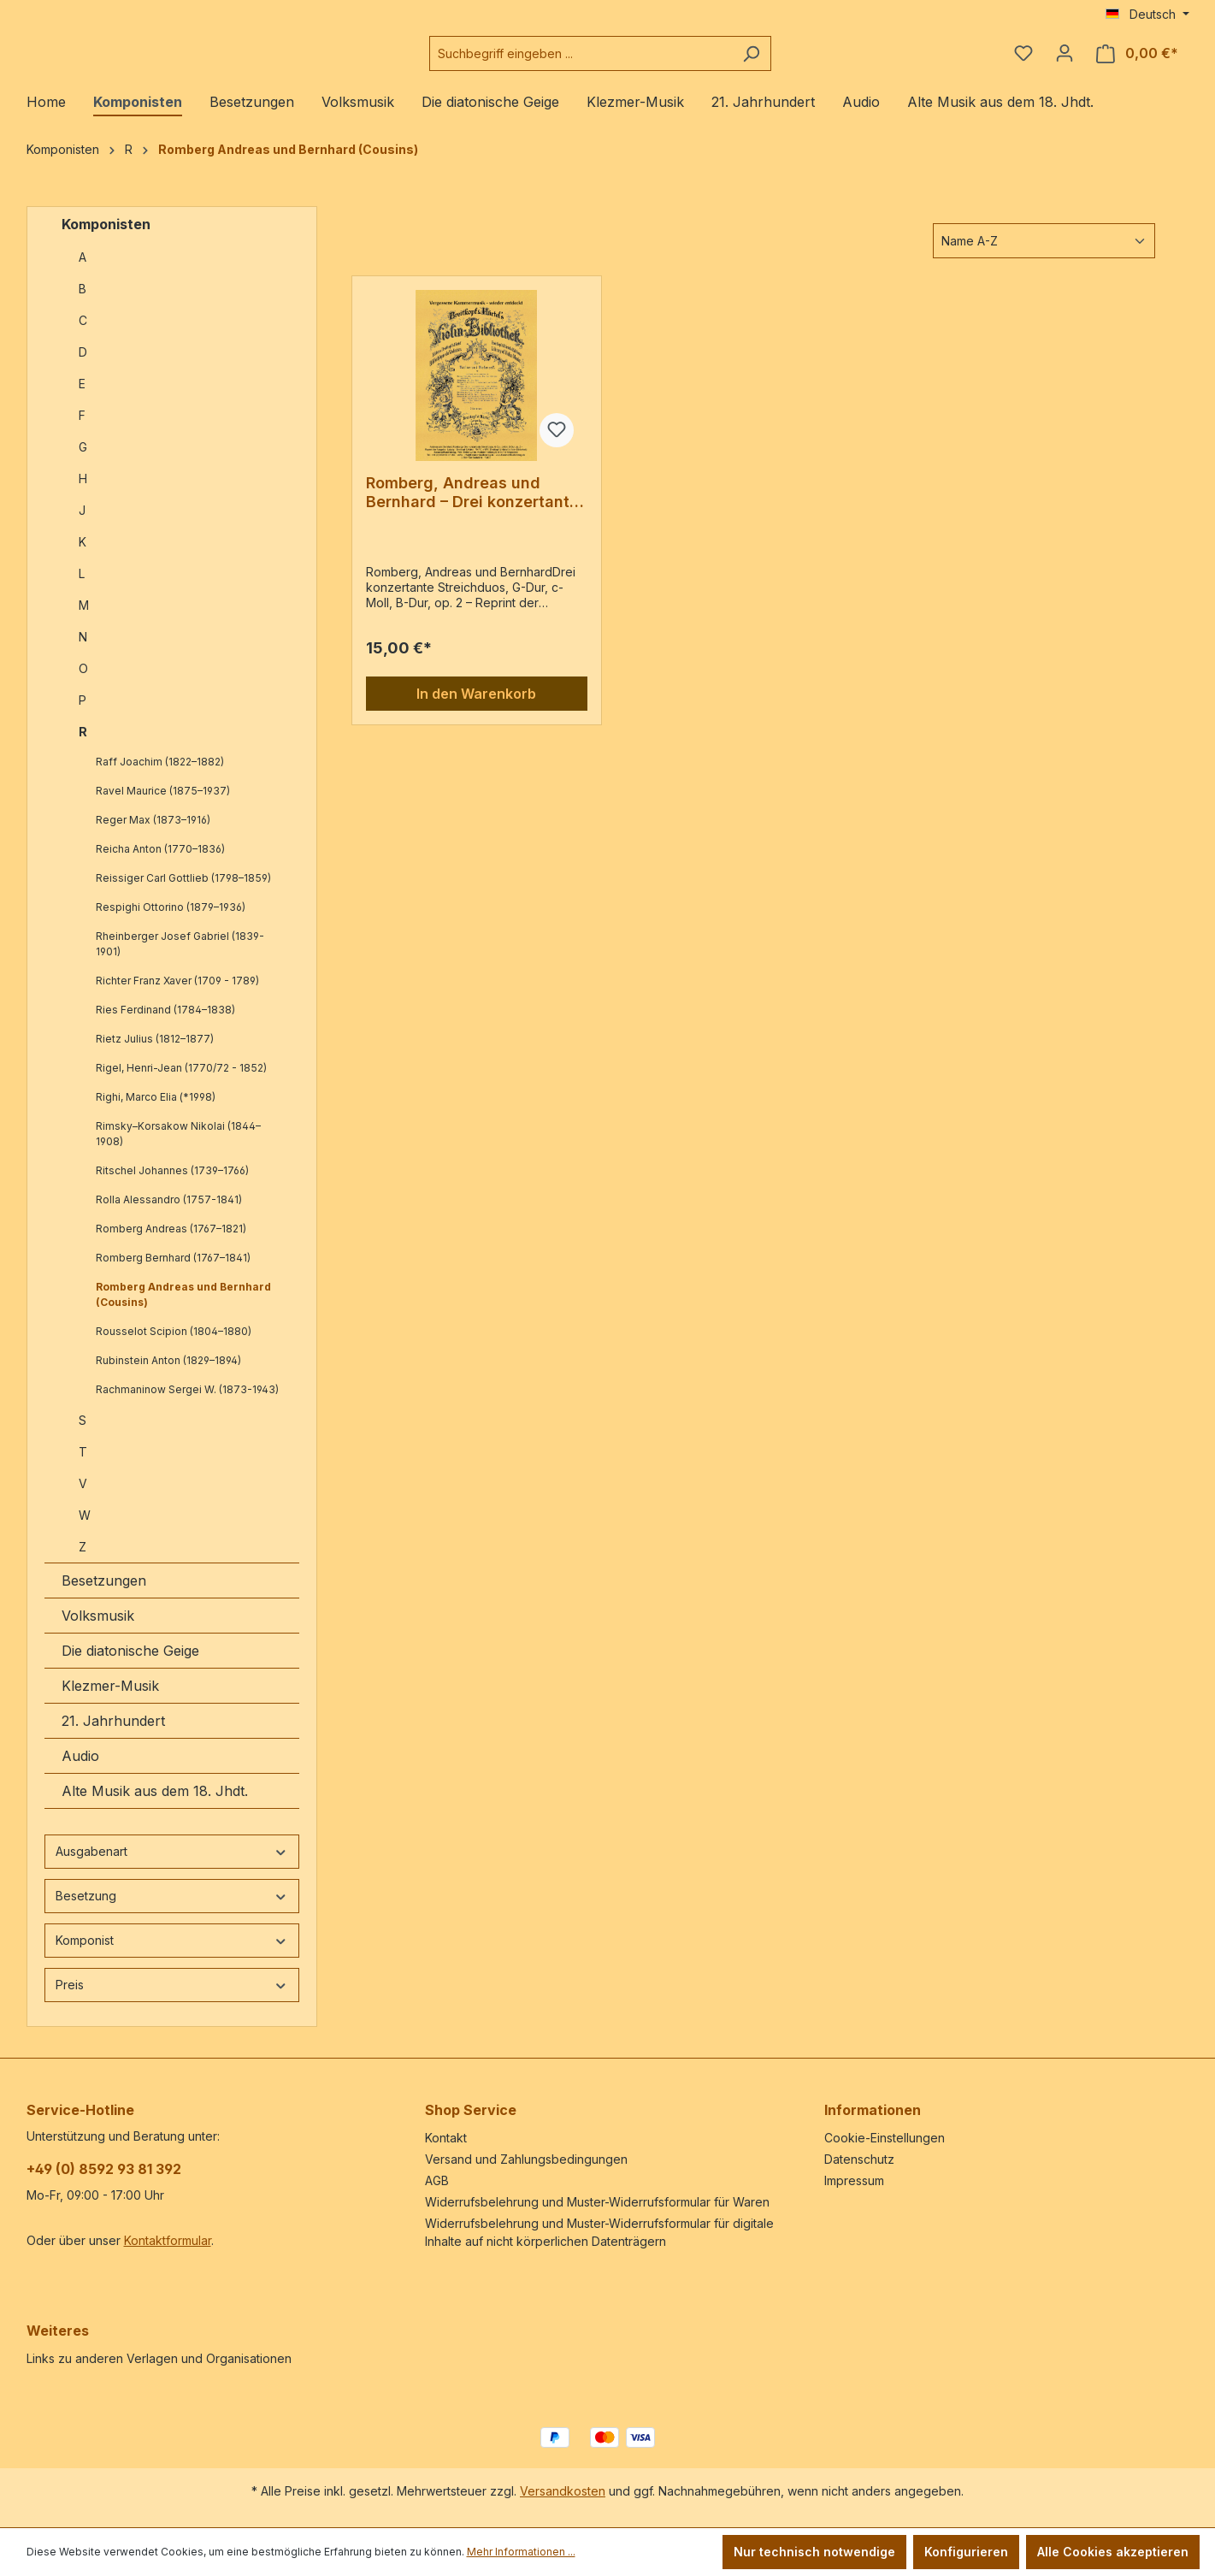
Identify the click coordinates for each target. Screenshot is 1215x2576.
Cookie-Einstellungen (884, 2137)
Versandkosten (562, 2491)
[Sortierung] (1044, 254)
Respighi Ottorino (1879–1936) (170, 920)
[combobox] (623, 60)
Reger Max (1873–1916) (153, 833)
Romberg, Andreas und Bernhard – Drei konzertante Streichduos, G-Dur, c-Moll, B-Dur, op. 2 (472, 506)
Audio (80, 1769)
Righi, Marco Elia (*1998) (155, 1110)
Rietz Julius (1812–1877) (155, 1052)
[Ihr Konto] (1064, 60)
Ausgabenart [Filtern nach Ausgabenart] (172, 1865)
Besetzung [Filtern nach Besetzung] (172, 1909)
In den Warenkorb (476, 707)
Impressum (854, 2180)
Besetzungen (104, 1594)
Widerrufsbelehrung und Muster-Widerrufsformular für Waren (597, 2202)
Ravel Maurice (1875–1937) (163, 804)
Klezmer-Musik (110, 1699)
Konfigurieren (966, 2551)
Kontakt (446, 2137)
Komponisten (106, 237)
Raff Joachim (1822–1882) (160, 775)
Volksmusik (98, 1629)
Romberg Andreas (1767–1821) (171, 1242)
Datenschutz (859, 2159)
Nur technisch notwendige (814, 2551)
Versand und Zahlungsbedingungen (526, 2159)
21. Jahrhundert (113, 1734)
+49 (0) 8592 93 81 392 (104, 2168)
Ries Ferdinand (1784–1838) (165, 1023)
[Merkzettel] (1023, 60)
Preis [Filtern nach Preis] (172, 1998)
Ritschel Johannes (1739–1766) (172, 1184)
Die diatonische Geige (130, 1664)
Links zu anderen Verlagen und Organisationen (159, 2358)
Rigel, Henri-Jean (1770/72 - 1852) (181, 1081)
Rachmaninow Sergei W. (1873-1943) (187, 1403)
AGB (437, 2180)
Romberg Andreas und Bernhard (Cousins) (183, 1308)
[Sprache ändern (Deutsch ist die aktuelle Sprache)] (1147, 14)
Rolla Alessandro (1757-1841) (169, 1213)
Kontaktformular (167, 2240)
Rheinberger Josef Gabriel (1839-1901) (180, 957)
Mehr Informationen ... (521, 2551)
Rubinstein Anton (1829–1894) (168, 1374)
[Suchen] (794, 60)
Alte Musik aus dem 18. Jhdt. (155, 1804)
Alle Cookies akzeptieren (1112, 2551)
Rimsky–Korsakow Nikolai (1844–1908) (178, 1147)
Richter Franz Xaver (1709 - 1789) (177, 994)
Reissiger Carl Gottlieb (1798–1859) (183, 891)
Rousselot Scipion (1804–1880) (173, 1344)
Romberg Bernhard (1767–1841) (173, 1271)
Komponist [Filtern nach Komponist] (172, 1954)
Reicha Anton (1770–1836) (160, 862)
